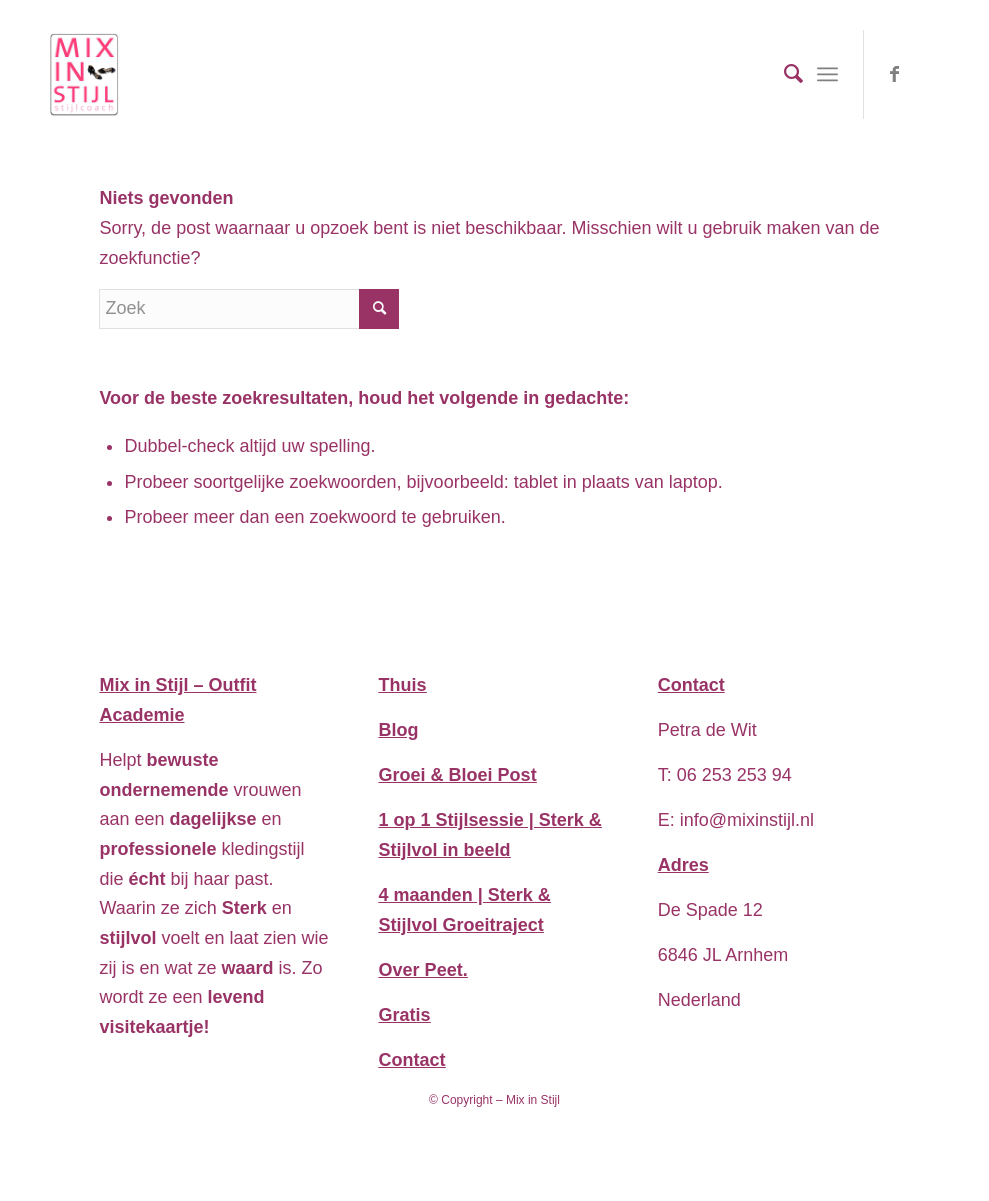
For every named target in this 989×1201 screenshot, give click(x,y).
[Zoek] (783, 74)
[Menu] (827, 74)
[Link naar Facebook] (895, 74)
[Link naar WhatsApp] (925, 74)
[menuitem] (783, 74)
